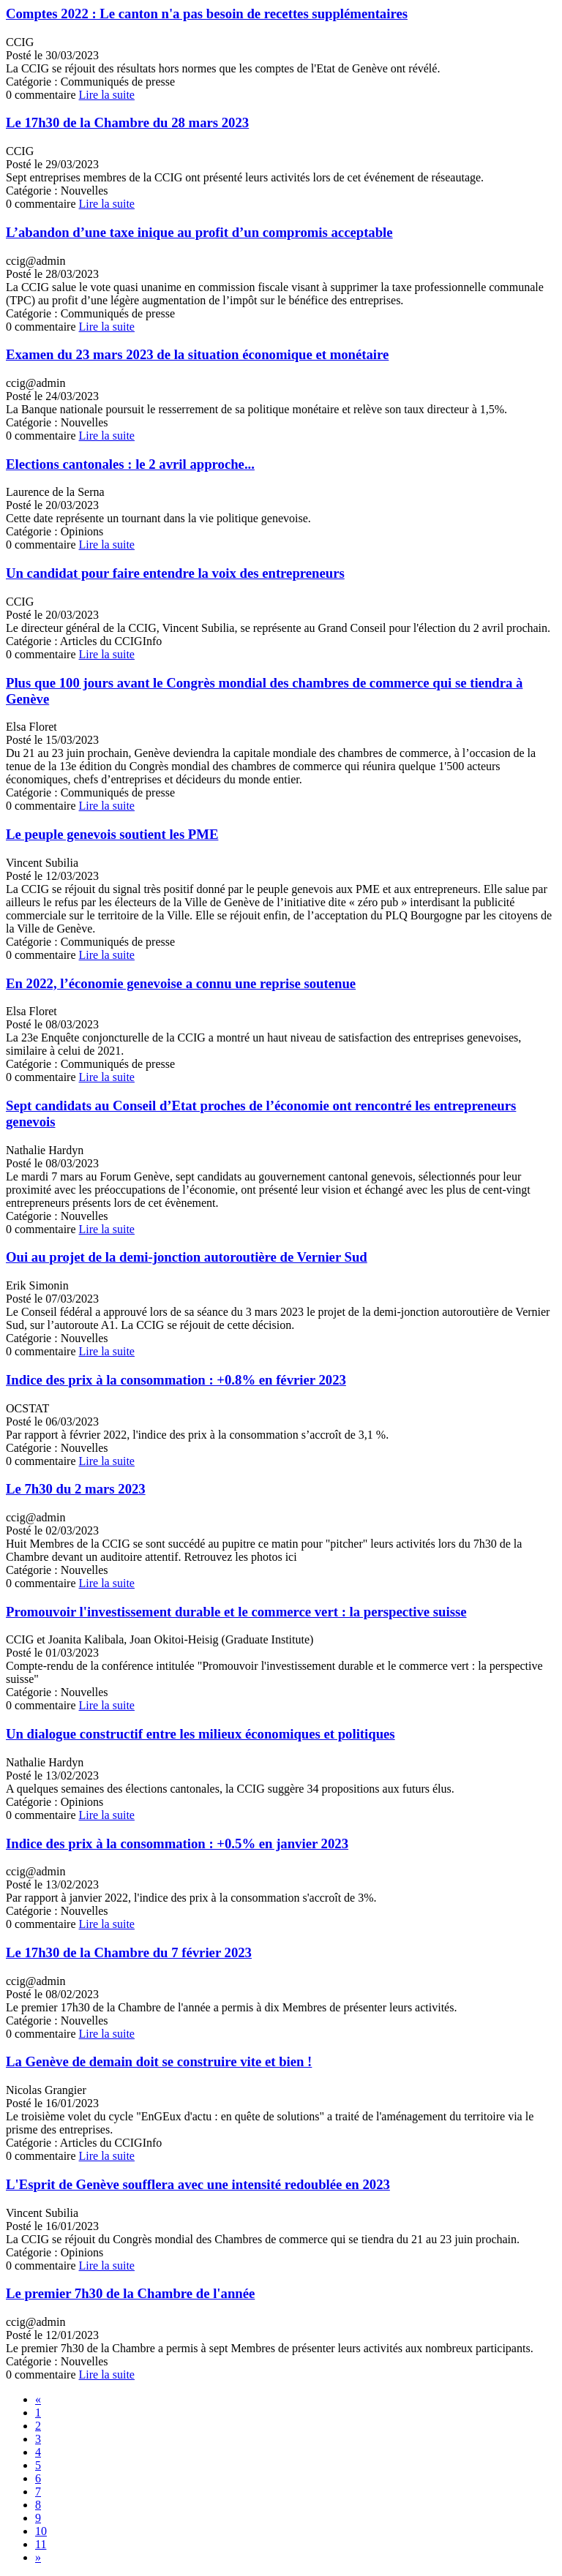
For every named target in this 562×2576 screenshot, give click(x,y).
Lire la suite (107, 94)
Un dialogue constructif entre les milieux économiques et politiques (200, 1733)
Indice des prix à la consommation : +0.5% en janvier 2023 (177, 1843)
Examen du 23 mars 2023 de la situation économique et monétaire (197, 354)
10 (41, 2531)
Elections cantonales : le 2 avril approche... (130, 464)
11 (40, 2544)
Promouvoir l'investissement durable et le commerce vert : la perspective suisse (236, 1611)
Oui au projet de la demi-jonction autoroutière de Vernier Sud (186, 1257)
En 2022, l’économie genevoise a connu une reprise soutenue (181, 983)
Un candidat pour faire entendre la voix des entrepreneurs (175, 573)
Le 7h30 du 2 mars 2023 (76, 1488)
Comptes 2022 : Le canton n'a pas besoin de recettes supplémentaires (207, 13)
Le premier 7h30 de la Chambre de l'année (130, 2293)
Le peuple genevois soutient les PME (112, 834)
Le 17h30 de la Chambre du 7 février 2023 (129, 1952)
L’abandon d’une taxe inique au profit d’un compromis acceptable (199, 232)
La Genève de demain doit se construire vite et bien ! (159, 2061)
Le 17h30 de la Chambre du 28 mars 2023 (127, 122)
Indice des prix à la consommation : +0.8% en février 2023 (176, 1379)
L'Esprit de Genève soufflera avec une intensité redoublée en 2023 (198, 2184)
